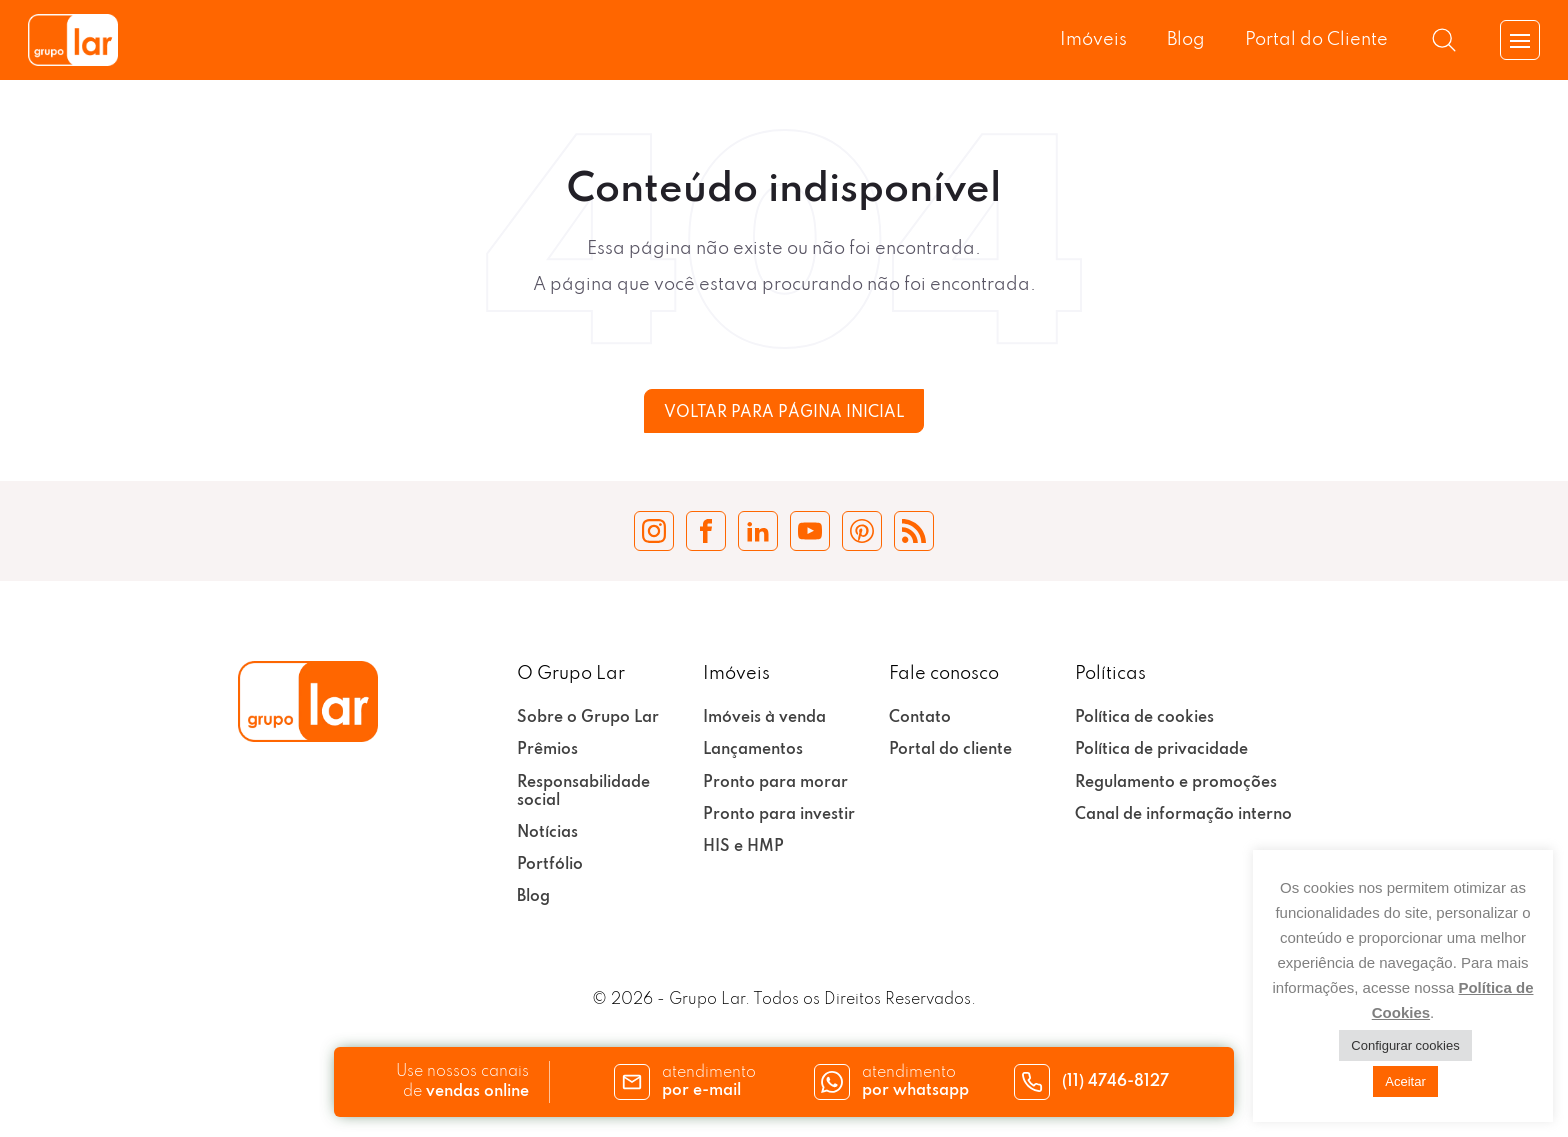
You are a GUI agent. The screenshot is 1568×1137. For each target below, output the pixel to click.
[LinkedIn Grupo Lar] (758, 531)
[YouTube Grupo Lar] (810, 531)
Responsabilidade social (583, 792)
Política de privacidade (1161, 750)
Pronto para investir (779, 815)
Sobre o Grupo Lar (588, 718)
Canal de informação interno (1183, 815)
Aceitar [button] (1405, 1081)
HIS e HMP (743, 847)
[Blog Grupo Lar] (914, 531)
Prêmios (547, 750)
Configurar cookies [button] (1405, 1045)
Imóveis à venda (764, 718)
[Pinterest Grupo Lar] (862, 531)
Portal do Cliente (1316, 40)
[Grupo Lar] (73, 40)
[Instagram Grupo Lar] (654, 531)
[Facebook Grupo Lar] (706, 531)
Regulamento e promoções (1176, 783)
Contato (920, 718)
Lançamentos (753, 750)
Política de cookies (1144, 718)
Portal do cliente (950, 750)
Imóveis (1093, 40)
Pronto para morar (775, 783)
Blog (1186, 40)
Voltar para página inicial (784, 413)
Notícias (547, 833)
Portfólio (550, 865)
